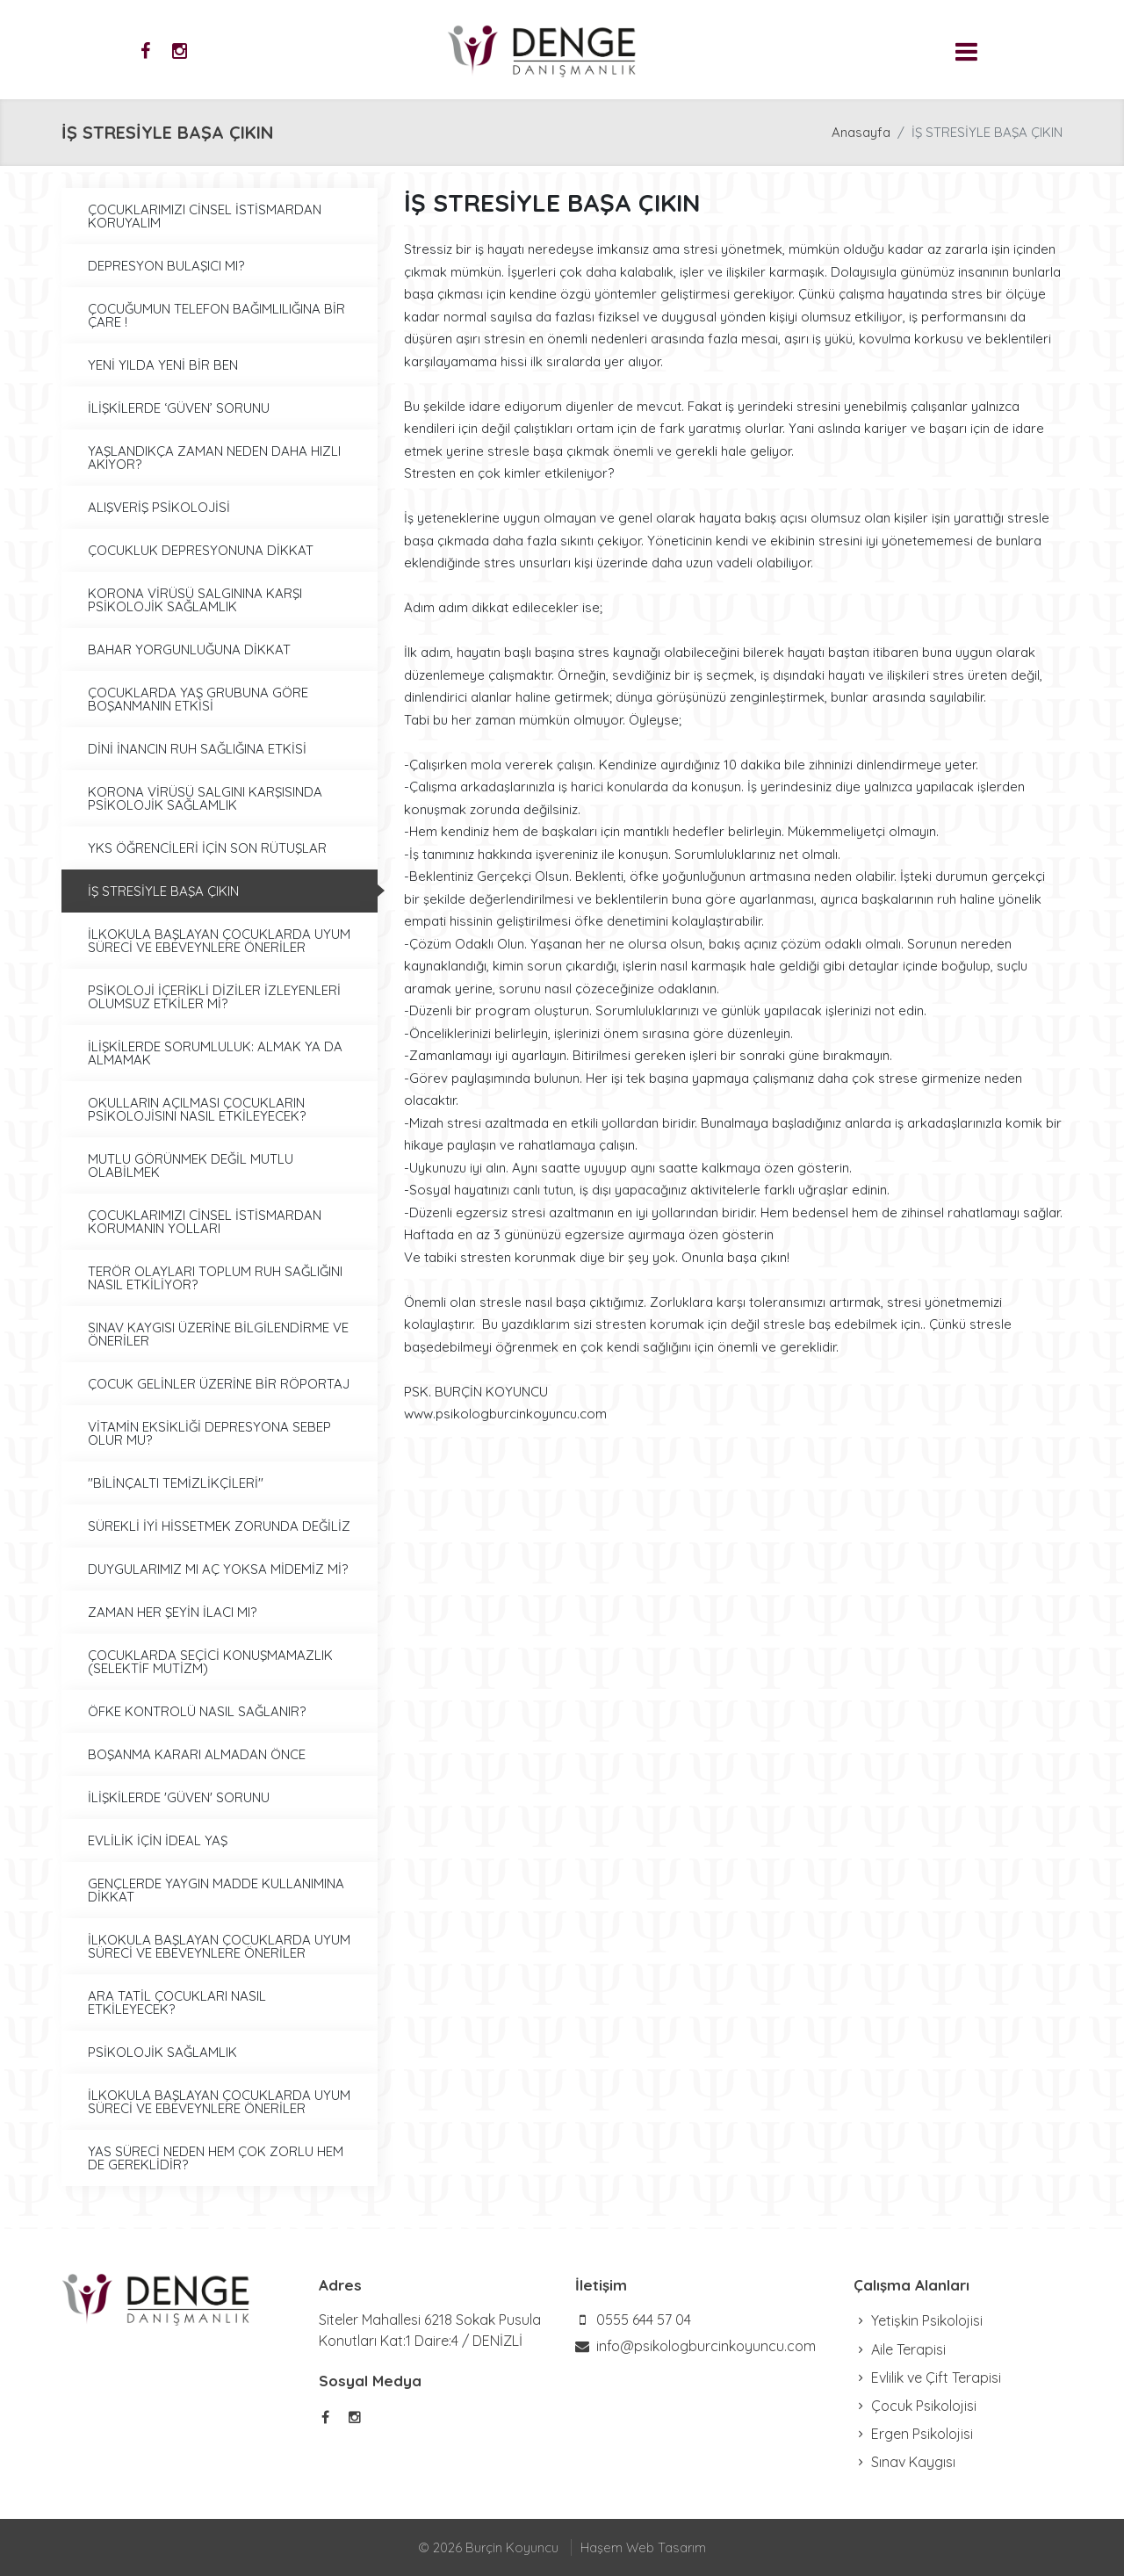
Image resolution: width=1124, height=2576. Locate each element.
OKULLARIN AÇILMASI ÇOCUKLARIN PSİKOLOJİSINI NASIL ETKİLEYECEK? (197, 1109)
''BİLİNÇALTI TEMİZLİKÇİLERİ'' (175, 1483)
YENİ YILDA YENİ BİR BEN (163, 365)
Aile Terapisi (900, 2349)
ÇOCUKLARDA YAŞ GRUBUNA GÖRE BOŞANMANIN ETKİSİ (198, 699)
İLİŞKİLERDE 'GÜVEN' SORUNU (179, 1797)
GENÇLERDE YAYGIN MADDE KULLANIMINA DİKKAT (216, 1890)
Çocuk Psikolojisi (915, 2405)
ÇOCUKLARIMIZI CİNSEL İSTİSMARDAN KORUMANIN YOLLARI (204, 1222)
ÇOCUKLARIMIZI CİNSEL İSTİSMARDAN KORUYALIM (204, 216)
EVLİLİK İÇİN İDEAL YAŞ (157, 1840)
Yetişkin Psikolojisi (918, 2320)
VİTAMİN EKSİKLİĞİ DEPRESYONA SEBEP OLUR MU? (209, 1433)
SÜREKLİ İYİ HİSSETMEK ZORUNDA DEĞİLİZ (219, 1526)
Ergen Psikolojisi (913, 2434)
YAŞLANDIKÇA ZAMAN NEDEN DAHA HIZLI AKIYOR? (214, 458)
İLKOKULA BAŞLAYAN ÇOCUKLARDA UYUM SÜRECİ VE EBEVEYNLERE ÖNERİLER (219, 941)
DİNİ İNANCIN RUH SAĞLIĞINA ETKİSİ (197, 748)
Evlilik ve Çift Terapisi (927, 2377)
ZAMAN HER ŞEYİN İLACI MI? (172, 1612)
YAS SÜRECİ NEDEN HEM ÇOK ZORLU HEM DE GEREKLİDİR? (215, 2158)
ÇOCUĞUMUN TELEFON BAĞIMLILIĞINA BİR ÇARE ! (216, 315)
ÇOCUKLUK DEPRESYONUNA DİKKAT (200, 550)
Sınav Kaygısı (904, 2462)
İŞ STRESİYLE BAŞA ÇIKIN (163, 891)
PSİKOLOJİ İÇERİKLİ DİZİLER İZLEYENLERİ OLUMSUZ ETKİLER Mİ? (214, 997)
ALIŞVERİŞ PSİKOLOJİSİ (159, 507)
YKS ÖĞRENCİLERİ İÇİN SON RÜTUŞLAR (207, 848)
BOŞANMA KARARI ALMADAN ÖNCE (197, 1754)
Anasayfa (861, 132)
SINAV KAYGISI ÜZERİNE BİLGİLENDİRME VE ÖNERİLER (218, 1334)
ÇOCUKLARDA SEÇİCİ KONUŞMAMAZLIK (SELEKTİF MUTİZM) (210, 1662)
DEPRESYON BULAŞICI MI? (166, 265)
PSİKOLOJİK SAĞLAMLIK (162, 2052)
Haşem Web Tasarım (643, 2547)
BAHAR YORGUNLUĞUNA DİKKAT (189, 649)
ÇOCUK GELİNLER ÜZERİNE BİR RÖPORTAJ (218, 1383)
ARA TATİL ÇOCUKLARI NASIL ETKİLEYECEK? (177, 2002)
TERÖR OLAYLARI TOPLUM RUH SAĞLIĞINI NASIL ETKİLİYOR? (215, 1278)
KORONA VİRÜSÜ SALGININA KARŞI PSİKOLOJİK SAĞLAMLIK (195, 600)
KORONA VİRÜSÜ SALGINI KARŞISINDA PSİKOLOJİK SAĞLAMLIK (205, 798)
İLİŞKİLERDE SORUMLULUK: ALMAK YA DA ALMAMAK (215, 1053)
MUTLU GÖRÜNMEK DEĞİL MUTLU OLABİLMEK (190, 1165)
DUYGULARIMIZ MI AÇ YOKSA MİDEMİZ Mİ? (218, 1569)
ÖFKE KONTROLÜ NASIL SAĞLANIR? (197, 1711)
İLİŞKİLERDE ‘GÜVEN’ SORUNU (179, 408)
